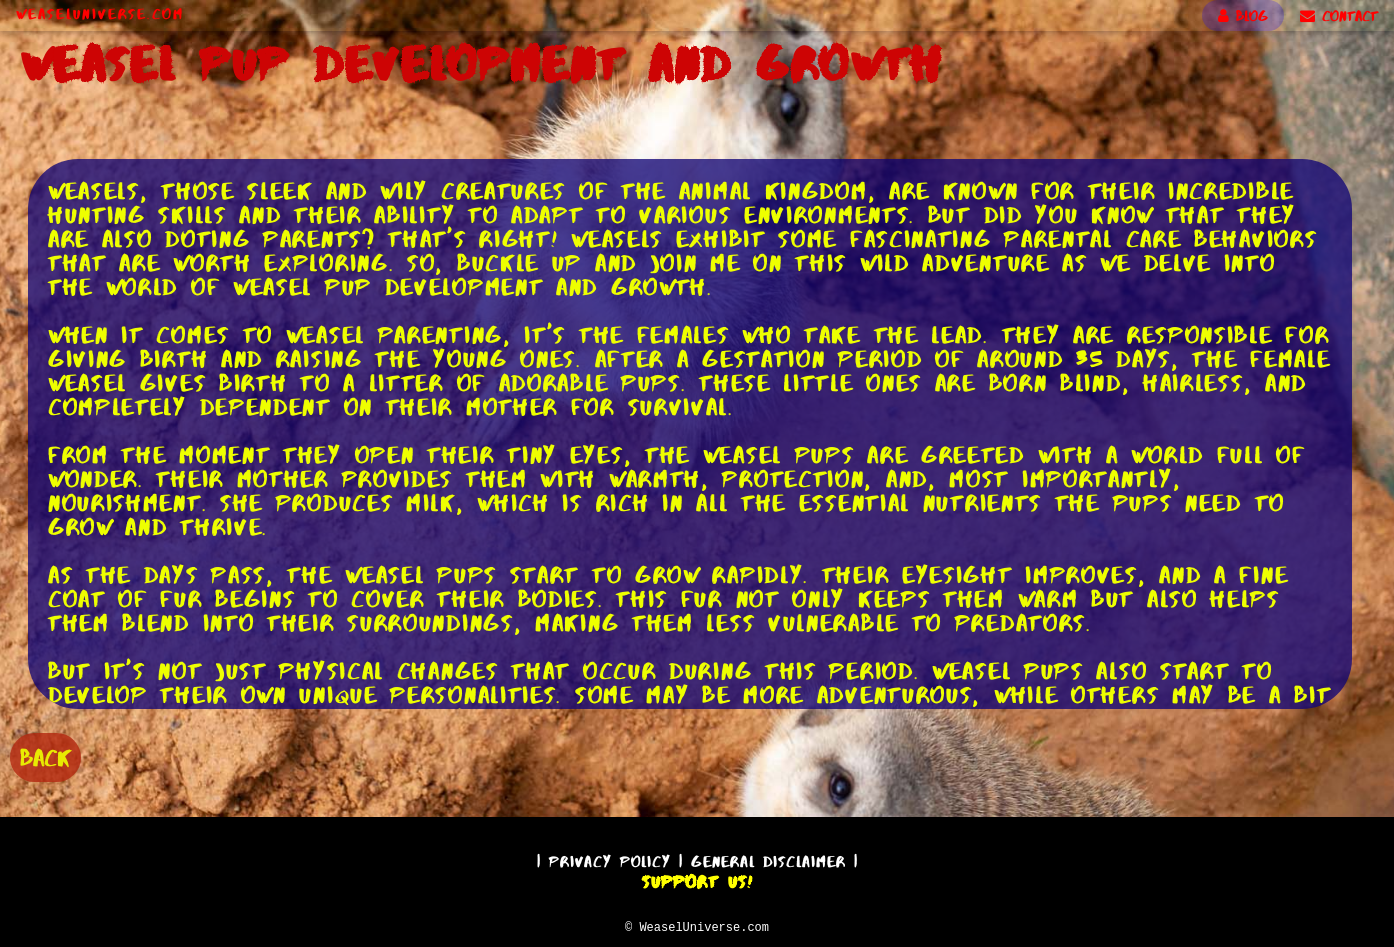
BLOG (1243, 16)
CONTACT (1339, 16)
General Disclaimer (768, 858)
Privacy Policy (610, 858)
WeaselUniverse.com (100, 14)
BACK (45, 755)
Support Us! (697, 879)
